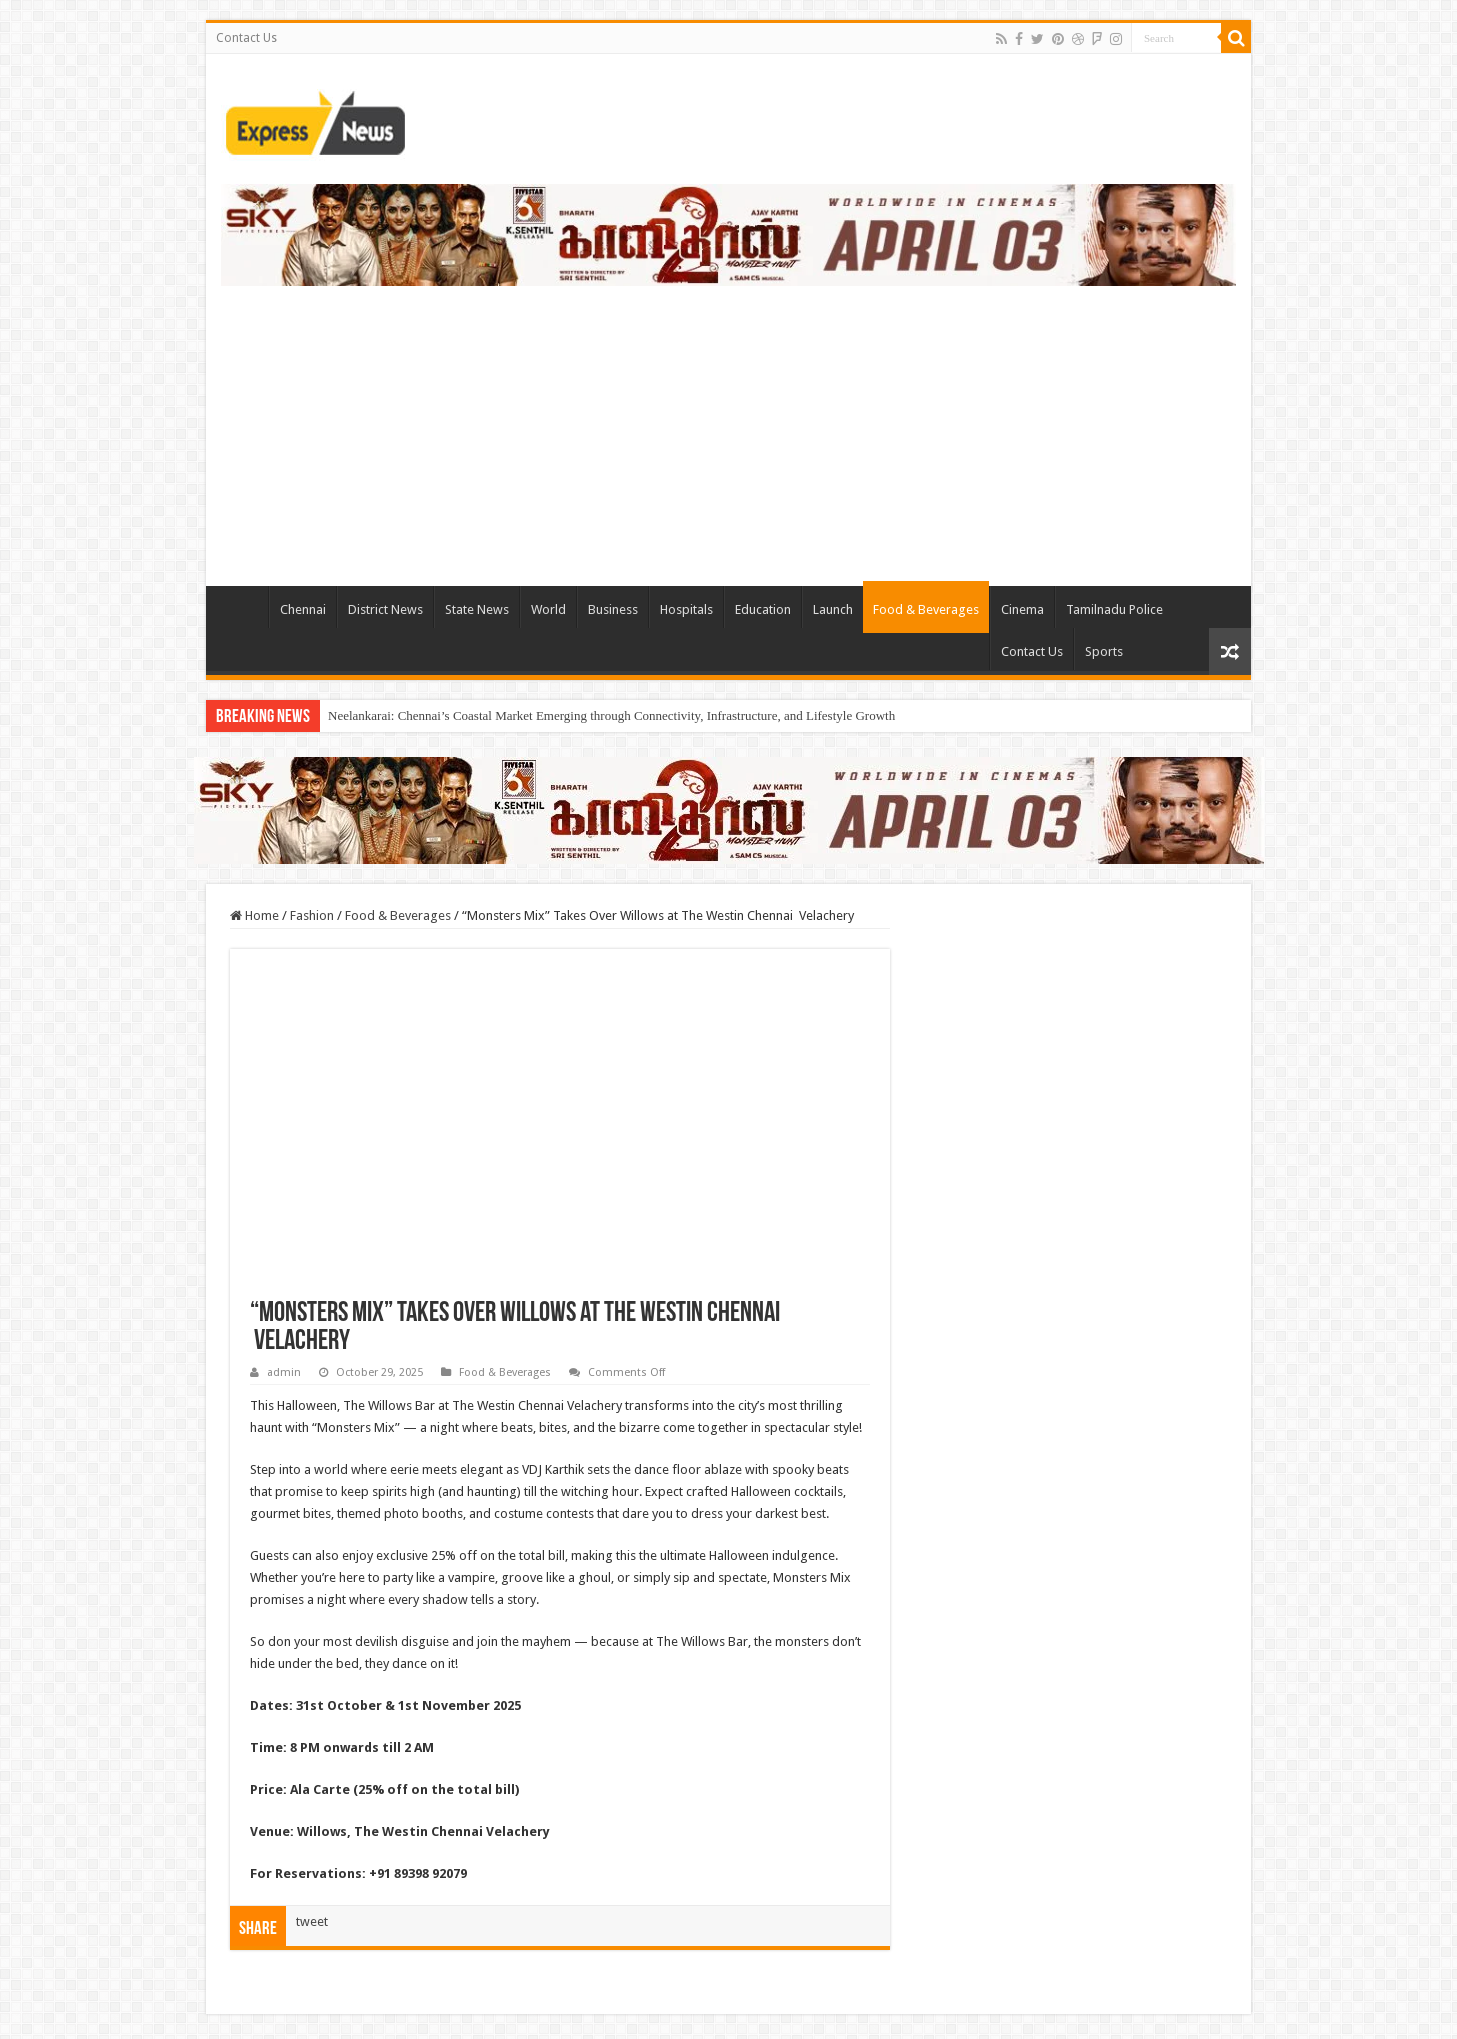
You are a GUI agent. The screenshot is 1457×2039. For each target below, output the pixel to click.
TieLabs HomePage (242, 607)
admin (284, 1372)
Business (613, 609)
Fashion (312, 915)
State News (477, 609)
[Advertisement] (729, 426)
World (548, 609)
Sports (1104, 651)
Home (254, 915)
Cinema (1022, 609)
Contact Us (246, 38)
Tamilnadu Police (1114, 609)
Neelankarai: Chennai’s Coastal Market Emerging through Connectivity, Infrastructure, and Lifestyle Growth (611, 715)
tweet (312, 1921)
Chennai (303, 609)
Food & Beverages (926, 609)
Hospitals (686, 609)
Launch (833, 609)
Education (763, 609)
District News (385, 609)
